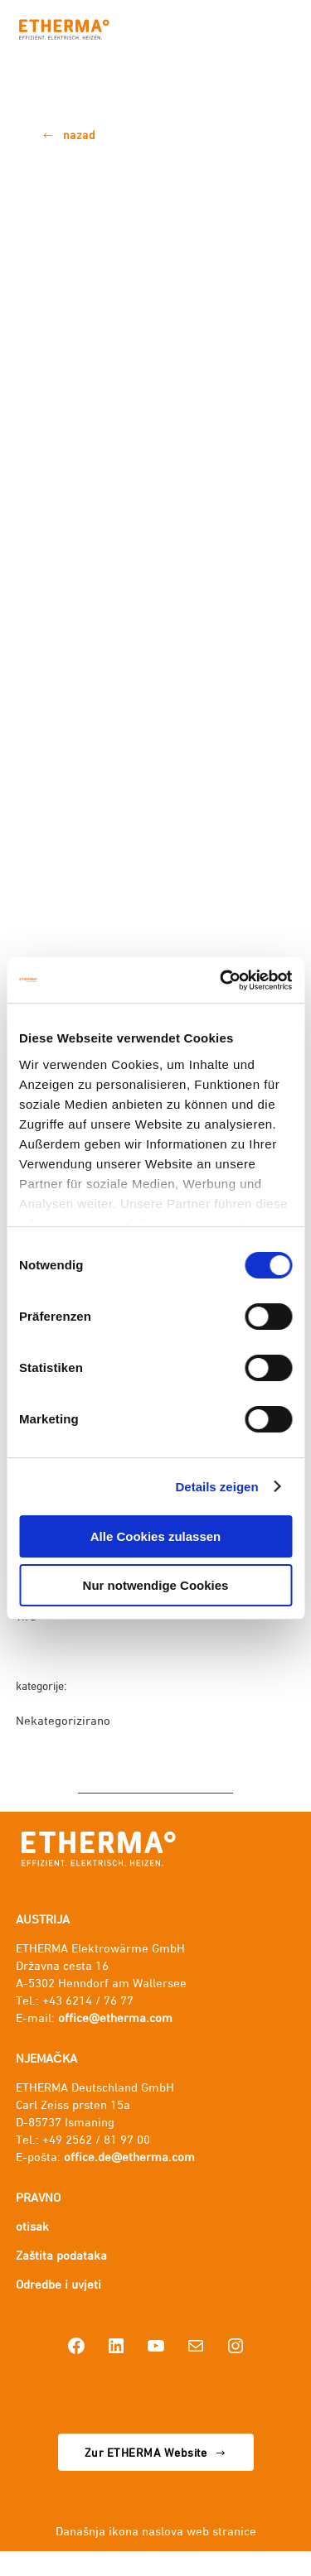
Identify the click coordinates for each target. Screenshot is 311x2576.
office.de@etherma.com (129, 2157)
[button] (69, 135)
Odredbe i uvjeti (58, 2284)
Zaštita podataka (61, 2255)
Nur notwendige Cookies (156, 1585)
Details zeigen (217, 1487)
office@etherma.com (115, 2017)
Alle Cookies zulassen (155, 1536)
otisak (32, 2226)
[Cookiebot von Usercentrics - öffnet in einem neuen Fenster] (221, 980)
